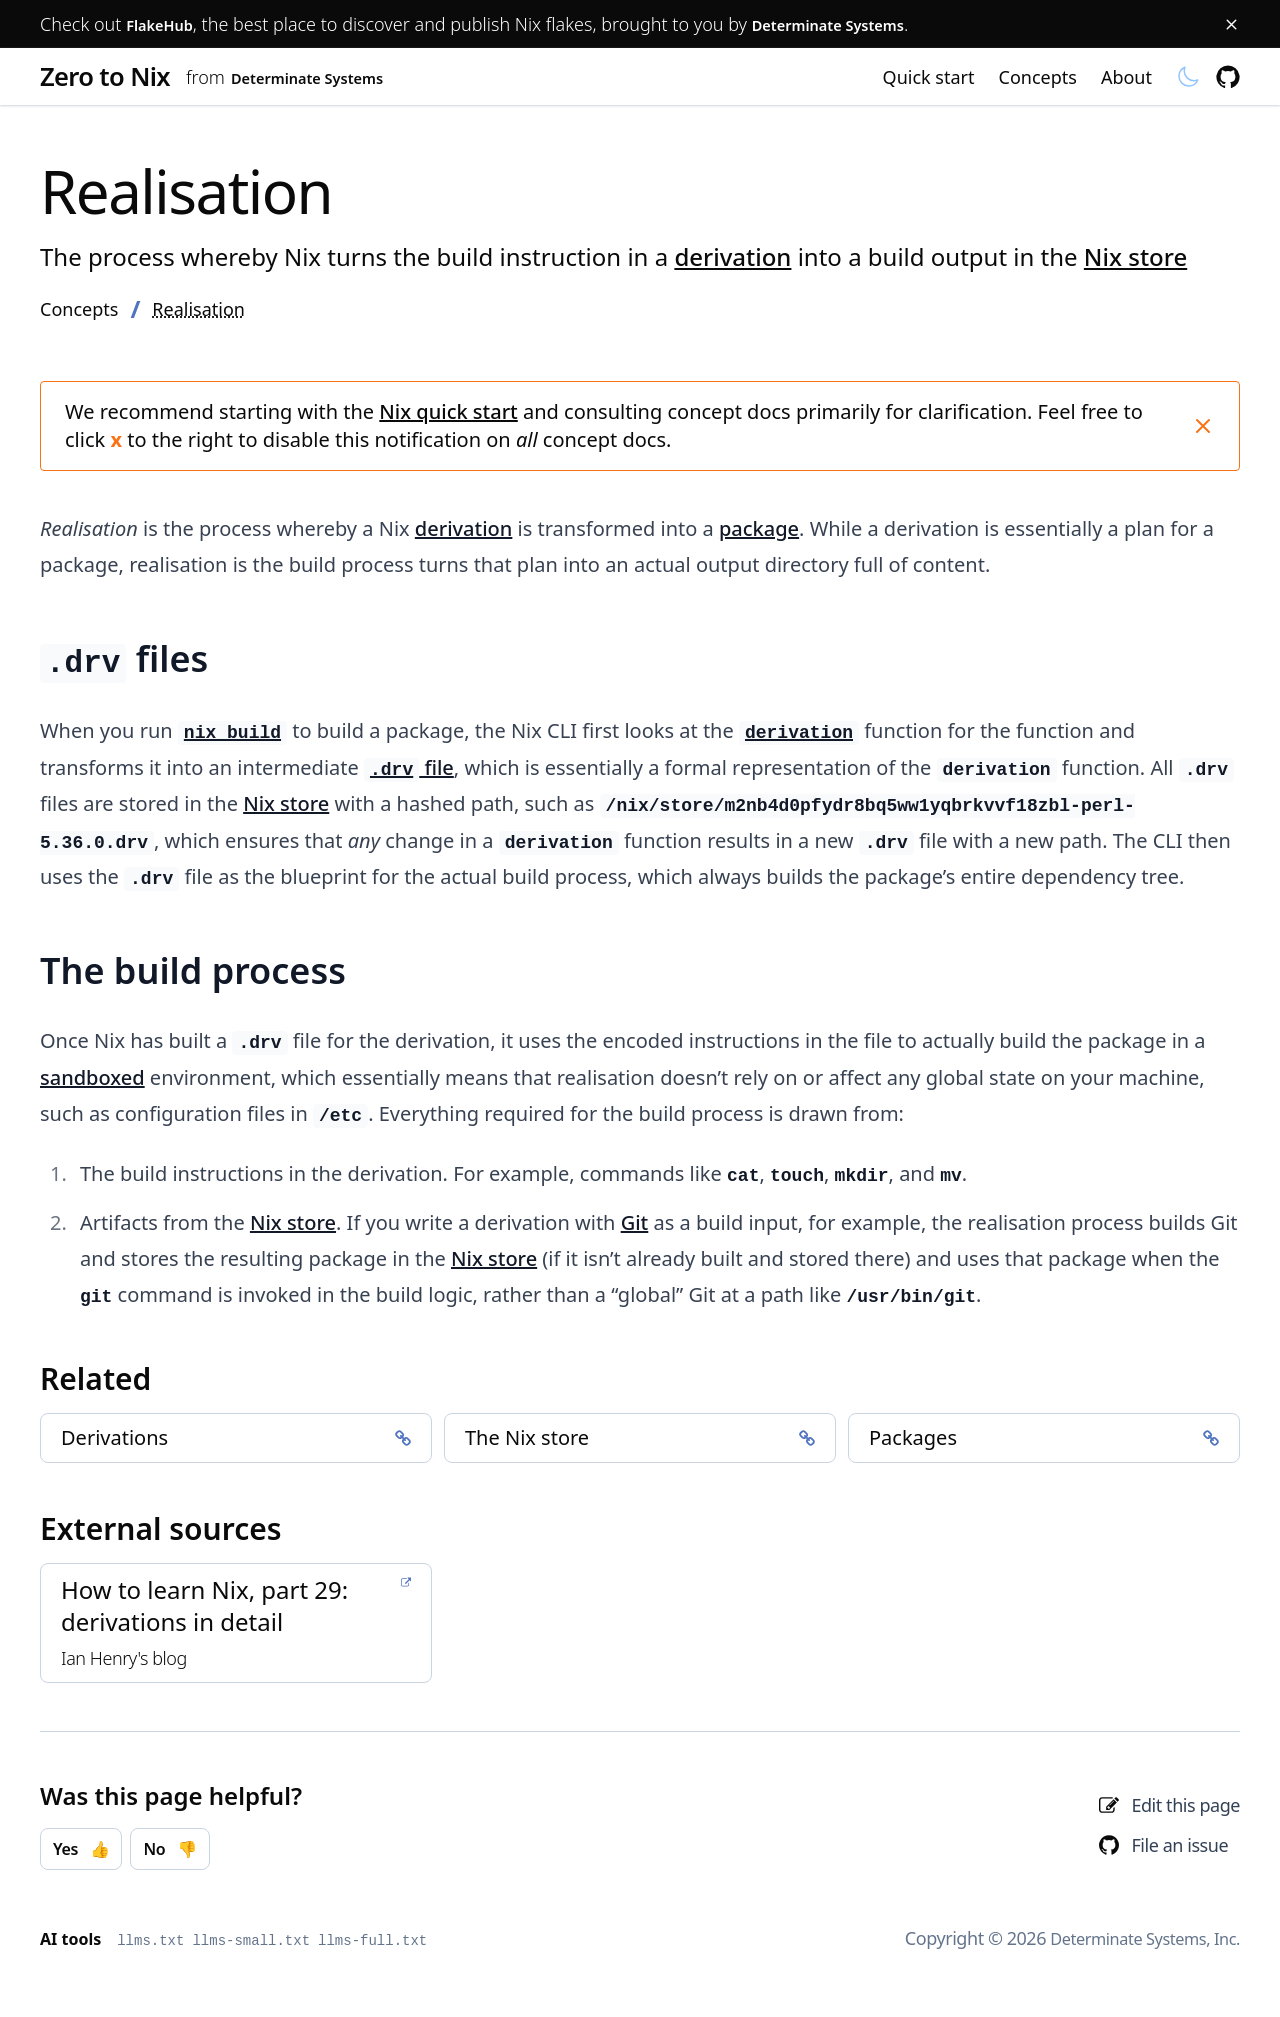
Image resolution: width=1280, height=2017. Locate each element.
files (124, 665)
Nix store (1135, 263)
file (409, 774)
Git (635, 1229)
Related (95, 1385)
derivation (732, 263)
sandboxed (92, 1084)
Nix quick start (448, 418)
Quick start (929, 80)
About (1126, 80)
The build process (193, 977)
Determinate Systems (862, 24)
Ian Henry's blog (124, 1665)
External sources (161, 1535)
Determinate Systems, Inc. (1135, 1939)
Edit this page (1185, 1812)
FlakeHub (167, 24)
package (759, 535)
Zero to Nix (131, 80)
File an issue (1179, 1852)
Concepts (1038, 80)
